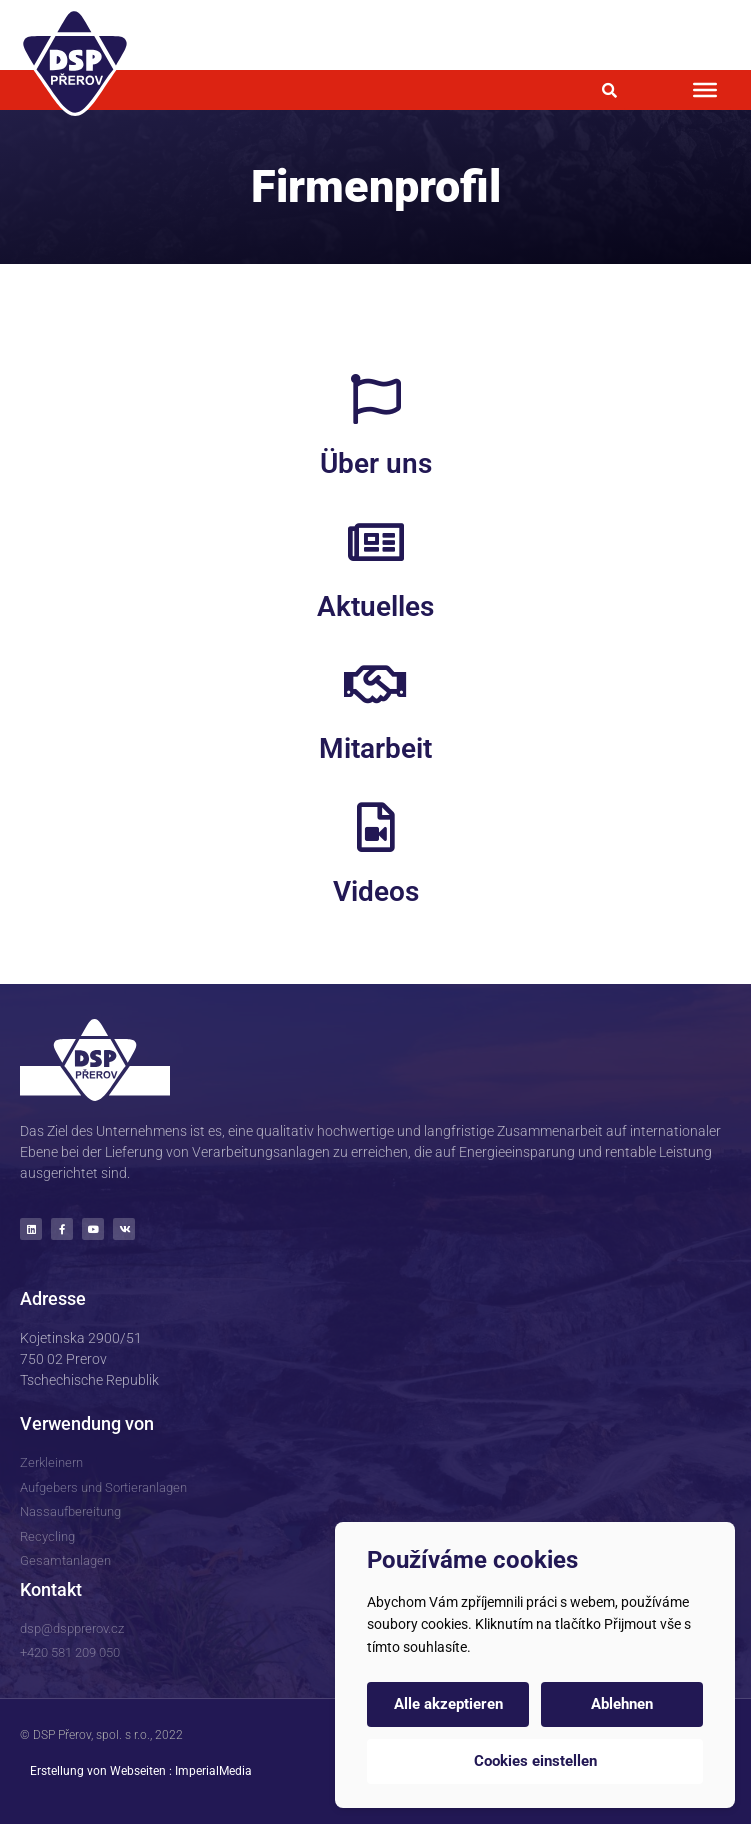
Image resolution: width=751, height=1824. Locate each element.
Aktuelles (375, 606)
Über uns (376, 463)
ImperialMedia (213, 1771)
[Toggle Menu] (705, 90)
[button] (609, 90)
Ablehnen (622, 1704)
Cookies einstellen (535, 1761)
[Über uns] (376, 399)
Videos (376, 891)
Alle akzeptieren (448, 1704)
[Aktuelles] (376, 542)
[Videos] (376, 827)
